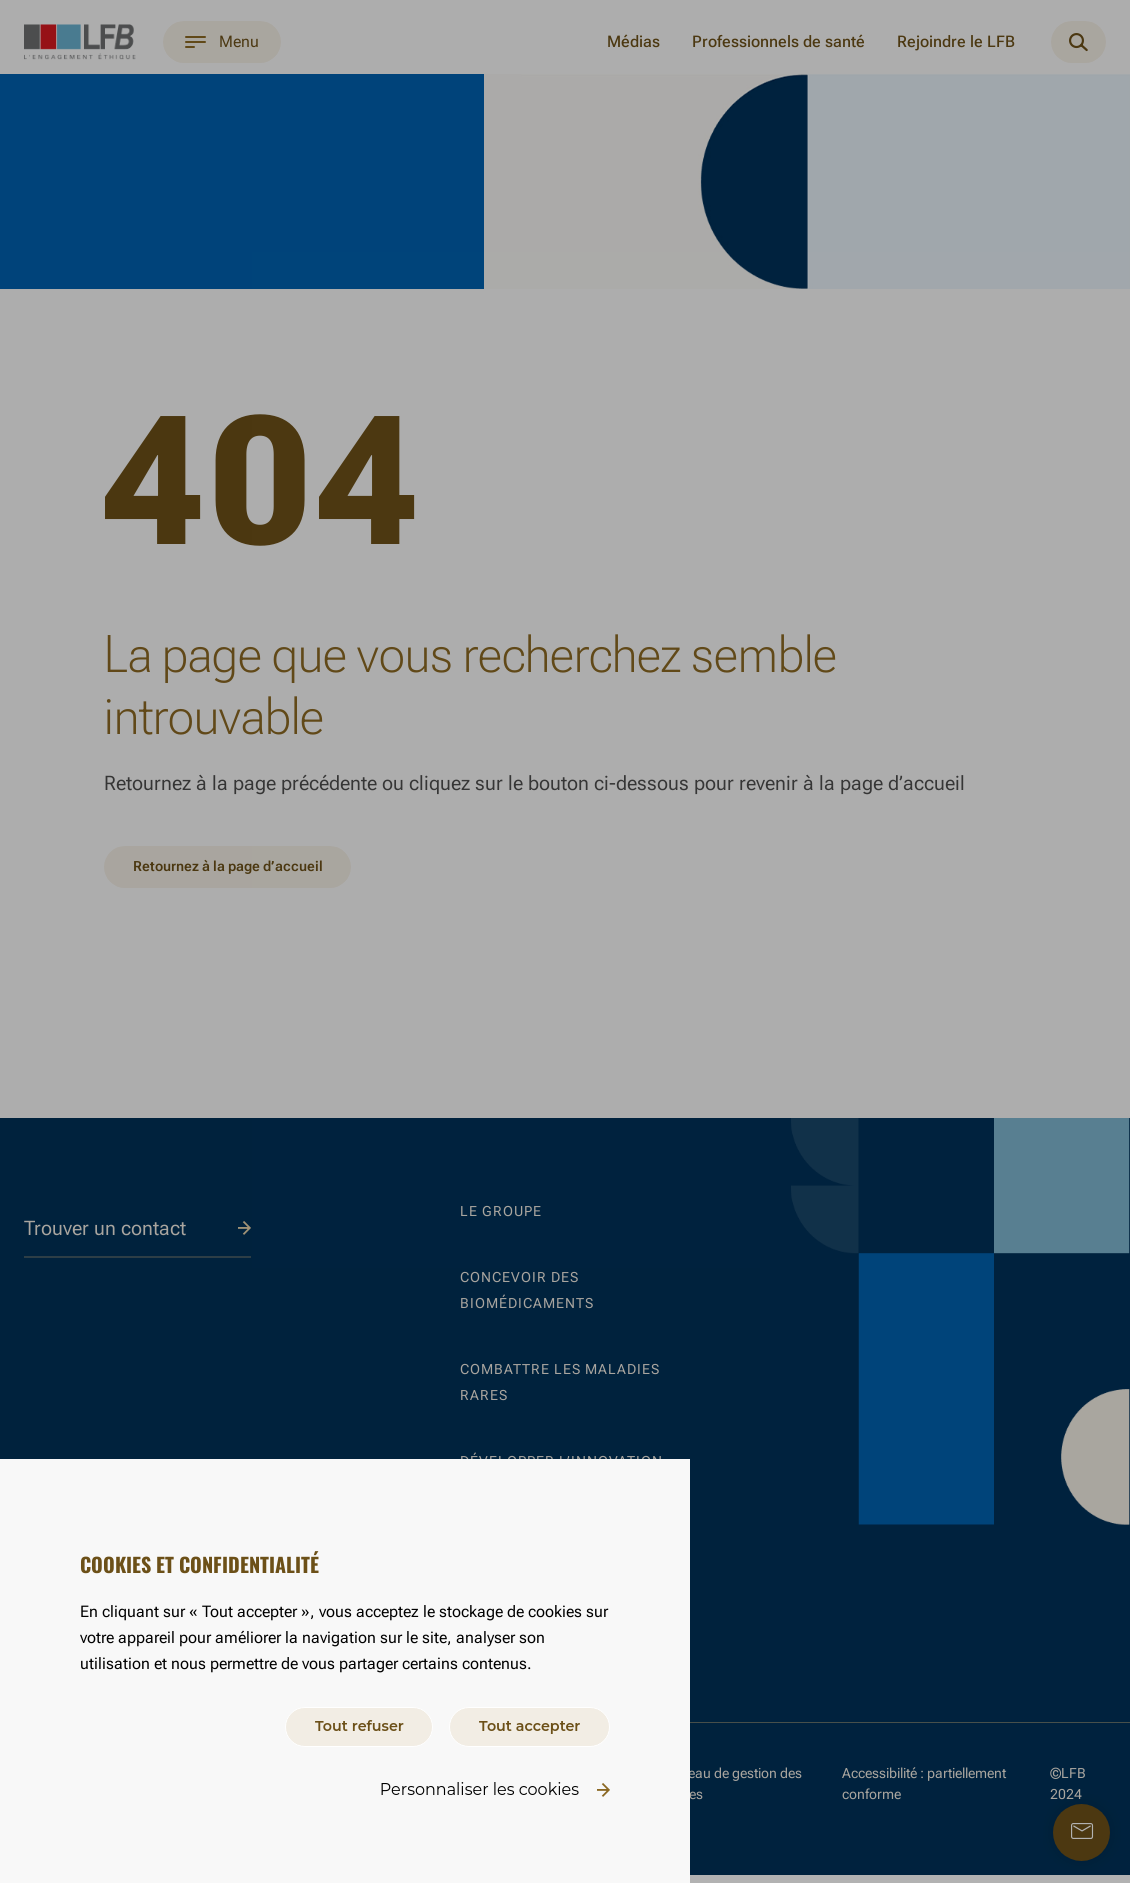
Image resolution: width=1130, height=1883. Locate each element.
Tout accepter (520, 1723)
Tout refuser (331, 1723)
